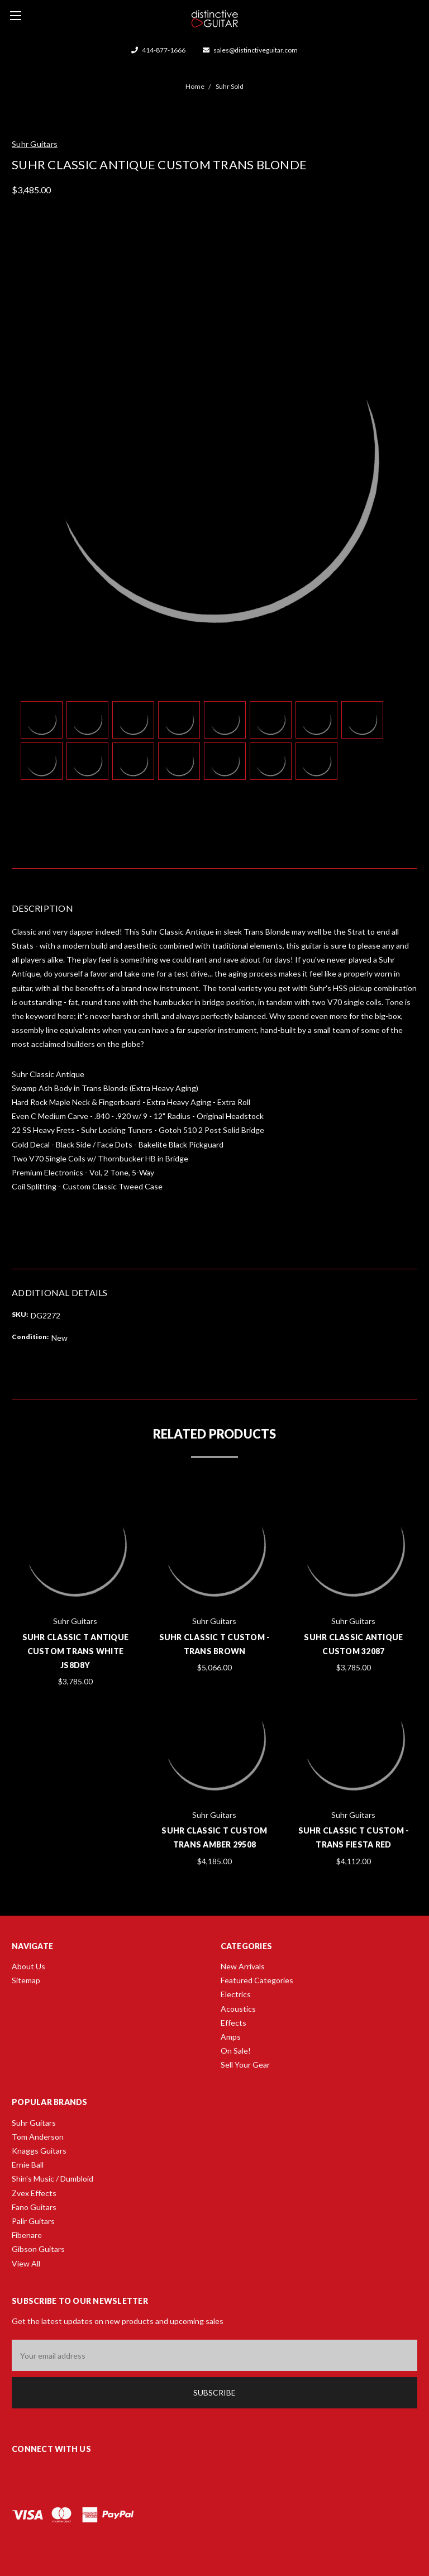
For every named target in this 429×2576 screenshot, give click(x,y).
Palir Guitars (33, 2221)
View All (26, 2263)
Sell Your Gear (245, 2064)
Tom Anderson (38, 2136)
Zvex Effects (34, 2193)
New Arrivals (243, 1966)
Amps (231, 2036)
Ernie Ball (28, 2164)
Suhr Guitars (34, 2122)
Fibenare (27, 2235)
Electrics (236, 1994)
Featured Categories (257, 1980)
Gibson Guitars (38, 2249)
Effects (233, 2022)
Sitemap (26, 1980)
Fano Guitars (34, 2207)
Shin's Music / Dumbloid (52, 2178)
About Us (28, 1966)
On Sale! (236, 2050)
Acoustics (238, 2008)
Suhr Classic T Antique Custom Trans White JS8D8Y (75, 1651)
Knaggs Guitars (39, 2150)
